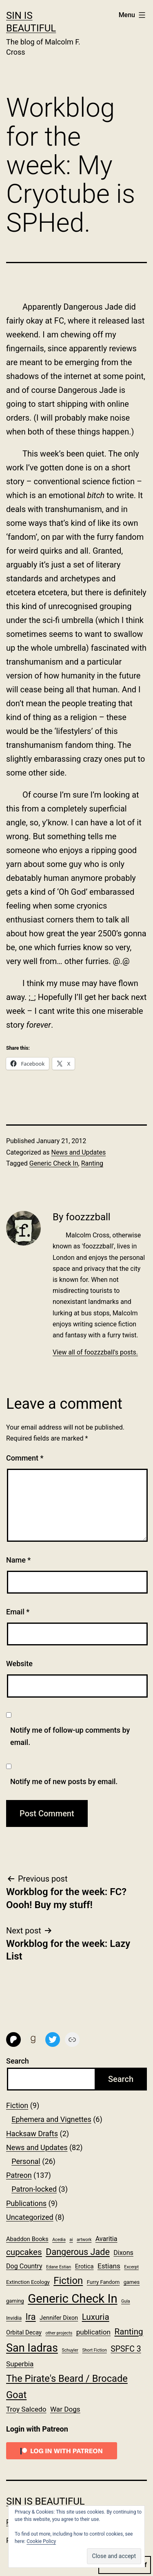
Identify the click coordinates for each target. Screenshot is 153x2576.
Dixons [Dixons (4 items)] (123, 2253)
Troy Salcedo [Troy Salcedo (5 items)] (26, 2409)
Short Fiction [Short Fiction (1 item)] (94, 2350)
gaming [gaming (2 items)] (15, 2301)
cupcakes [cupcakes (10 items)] (24, 2252)
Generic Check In (53, 1163)
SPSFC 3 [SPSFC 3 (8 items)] (126, 2349)
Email (17, 1611)
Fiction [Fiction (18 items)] (68, 2280)
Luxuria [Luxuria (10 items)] (95, 2317)
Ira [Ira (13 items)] (30, 2316)
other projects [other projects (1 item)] (59, 2333)
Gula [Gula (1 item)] (125, 2301)
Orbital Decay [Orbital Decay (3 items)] (24, 2332)
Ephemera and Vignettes (51, 2119)
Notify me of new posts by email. (64, 1781)
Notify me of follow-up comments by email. (70, 1736)
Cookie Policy (41, 2541)
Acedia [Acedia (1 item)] (59, 2239)
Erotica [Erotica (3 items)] (84, 2266)
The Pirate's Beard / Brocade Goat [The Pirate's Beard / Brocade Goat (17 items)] (67, 2387)
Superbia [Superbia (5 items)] (19, 2364)
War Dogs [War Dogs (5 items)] (65, 2409)
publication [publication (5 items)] (93, 2332)
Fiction (17, 2105)
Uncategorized (29, 2217)
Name (18, 1560)
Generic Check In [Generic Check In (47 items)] (72, 2299)
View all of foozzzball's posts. (95, 1352)
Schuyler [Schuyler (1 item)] (70, 2350)
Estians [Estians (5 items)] (109, 2266)
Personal (25, 2161)
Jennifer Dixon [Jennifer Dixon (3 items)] (59, 2317)
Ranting (92, 1163)
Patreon (19, 2175)
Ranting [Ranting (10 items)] (128, 2332)
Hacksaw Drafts (32, 2133)
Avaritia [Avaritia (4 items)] (106, 2239)
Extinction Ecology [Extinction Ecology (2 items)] (28, 2282)
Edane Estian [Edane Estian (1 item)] (58, 2267)
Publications (26, 2203)
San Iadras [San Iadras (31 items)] (32, 2347)
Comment (24, 1458)
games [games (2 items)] (132, 2282)
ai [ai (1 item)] (71, 2239)
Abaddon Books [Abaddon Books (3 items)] (27, 2239)
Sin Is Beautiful (45, 2501)
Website (19, 1663)
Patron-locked (34, 2189)
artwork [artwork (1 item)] (84, 2239)
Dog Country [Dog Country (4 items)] (24, 2266)
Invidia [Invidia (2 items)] (14, 2318)
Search (17, 2061)
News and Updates (78, 1152)
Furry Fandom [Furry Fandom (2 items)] (103, 2282)
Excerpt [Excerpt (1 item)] (131, 2267)
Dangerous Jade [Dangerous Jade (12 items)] (78, 2252)
